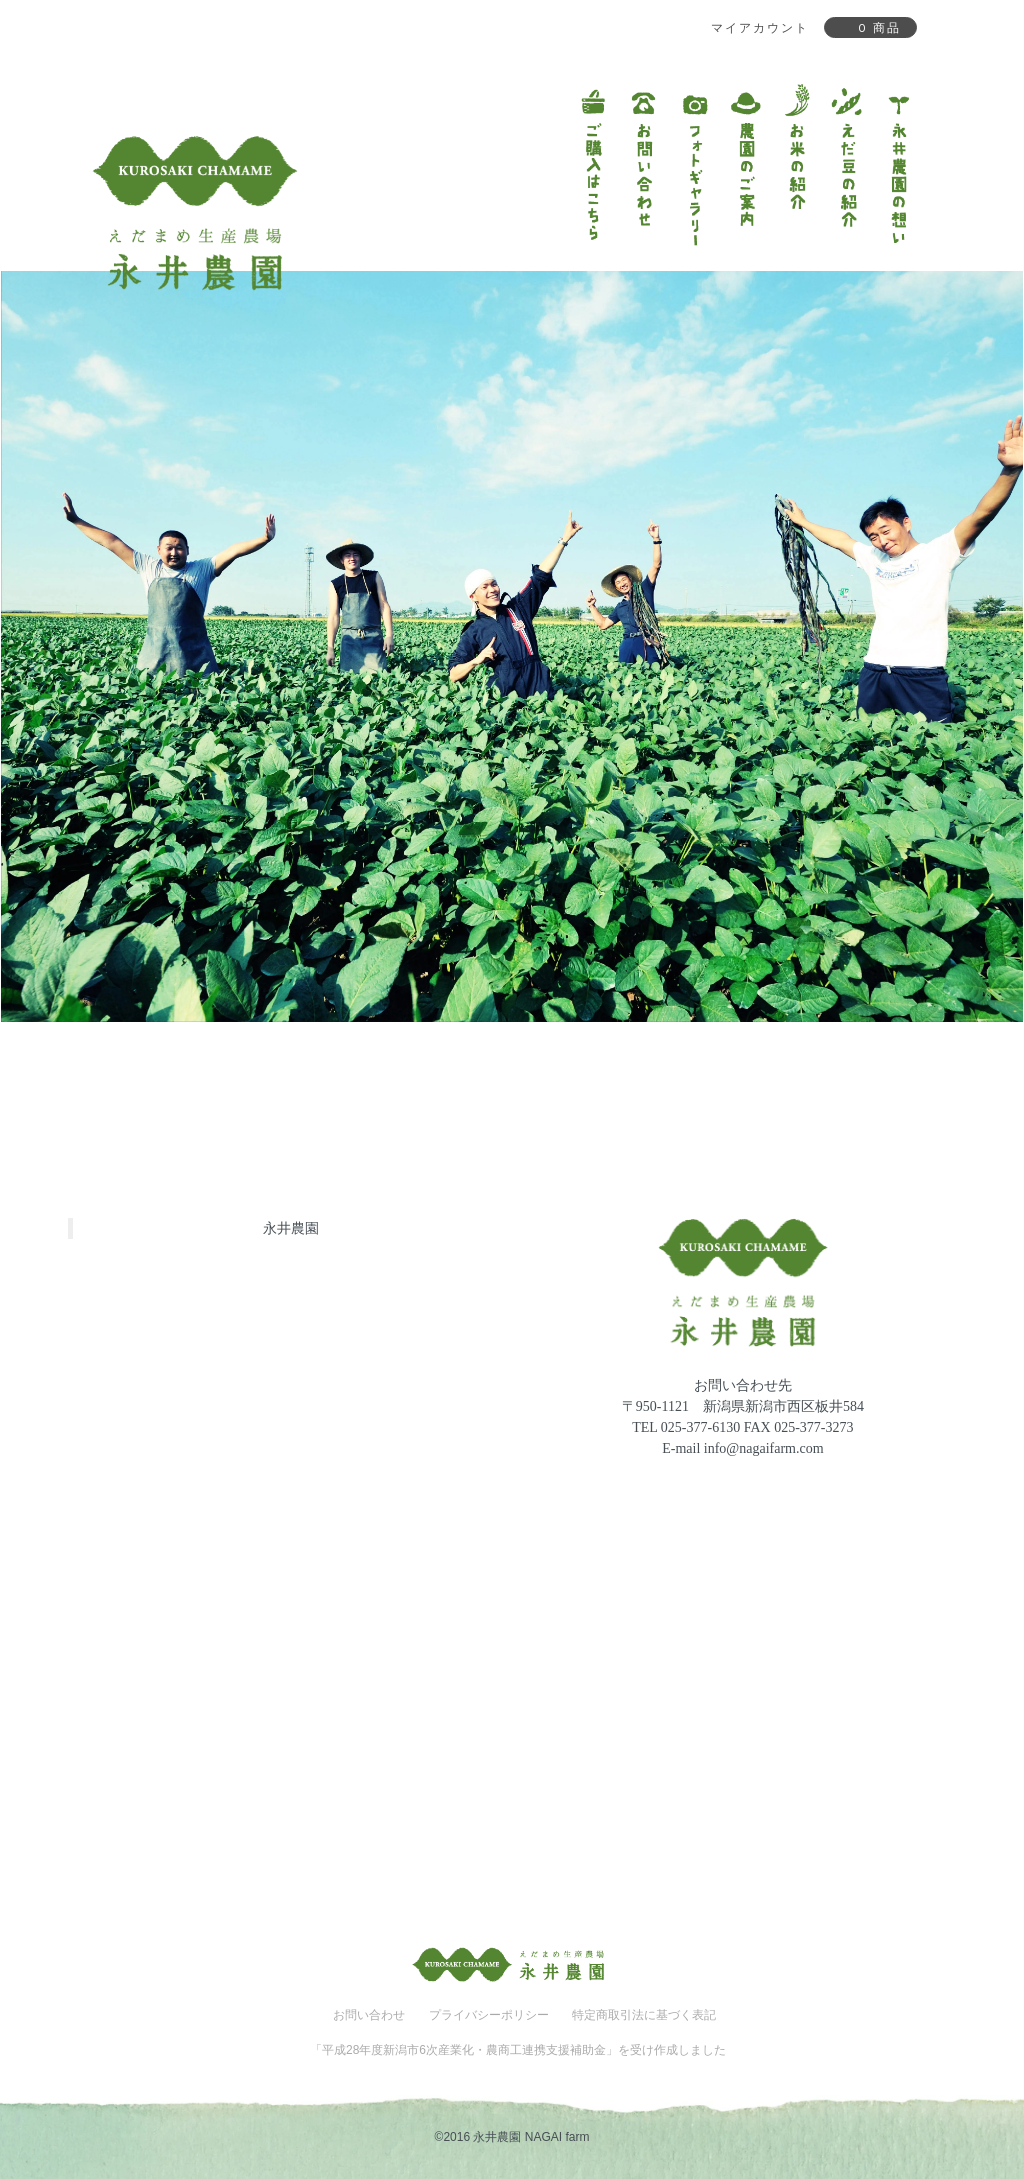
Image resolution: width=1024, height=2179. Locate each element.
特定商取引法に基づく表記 (644, 2015)
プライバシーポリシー (489, 2015)
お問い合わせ (369, 2015)
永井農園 (291, 1228)
